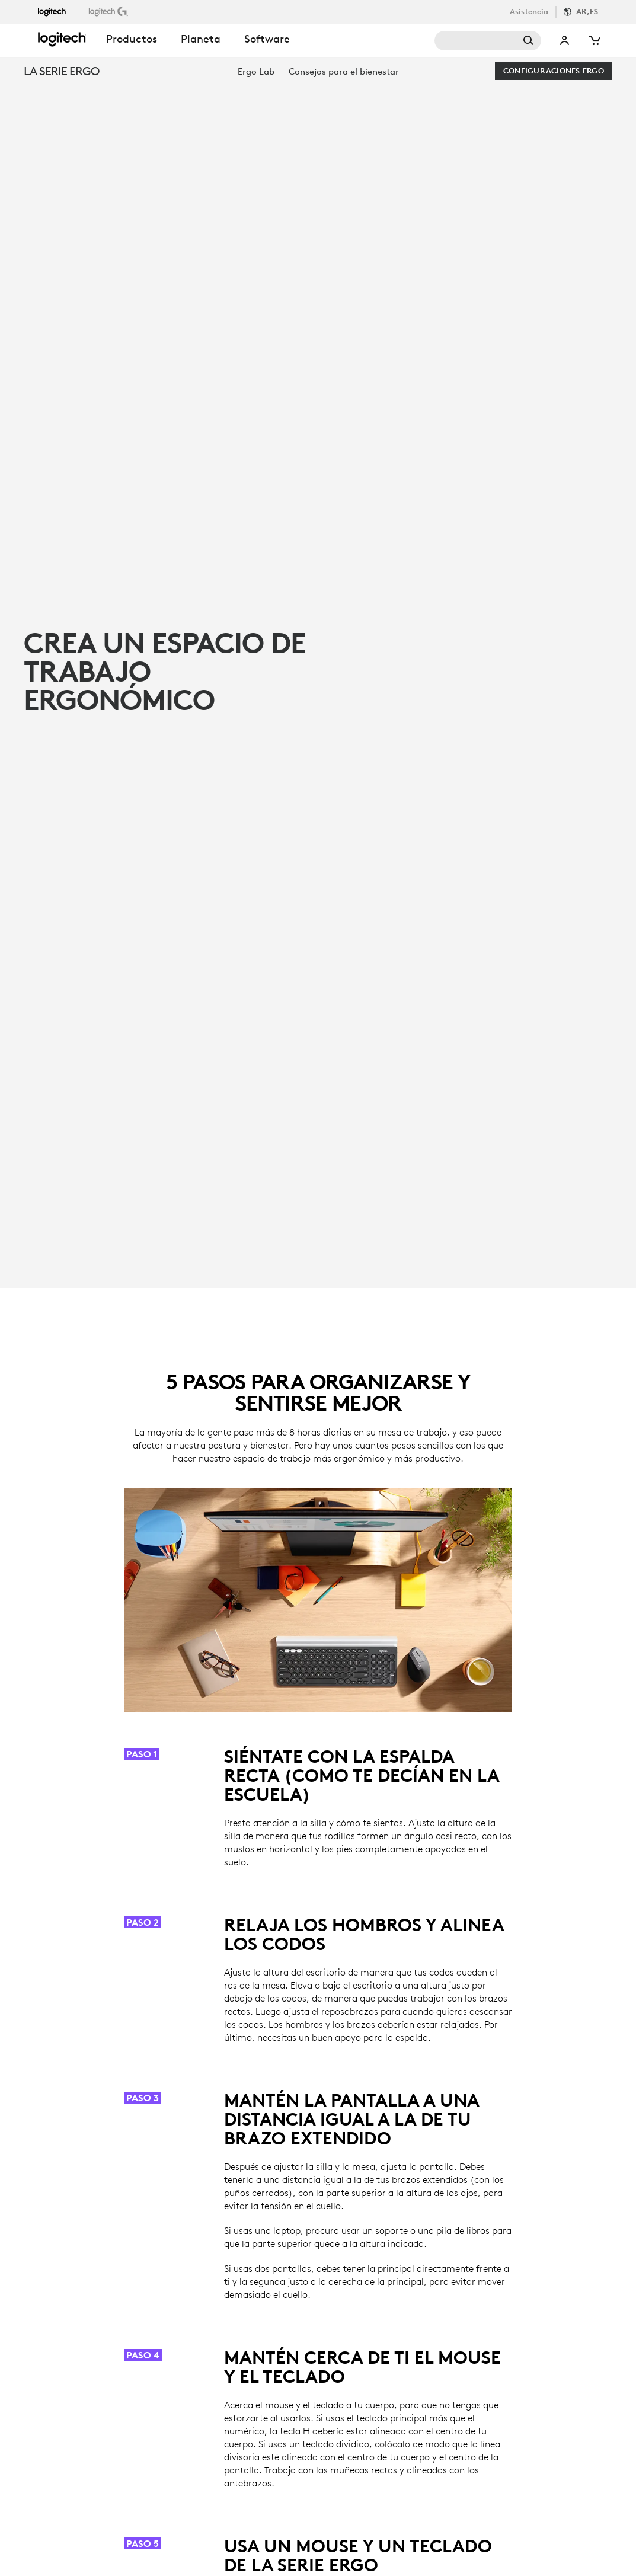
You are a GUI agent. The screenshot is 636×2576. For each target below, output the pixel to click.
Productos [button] (131, 39)
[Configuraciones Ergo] (553, 71)
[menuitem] (256, 71)
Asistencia (529, 12)
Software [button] (267, 39)
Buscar (487, 40)
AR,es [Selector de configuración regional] (587, 12)
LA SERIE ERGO (61, 70)
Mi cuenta (565, 41)
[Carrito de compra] (593, 41)
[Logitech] (57, 11)
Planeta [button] (200, 39)
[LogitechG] (109, 11)
